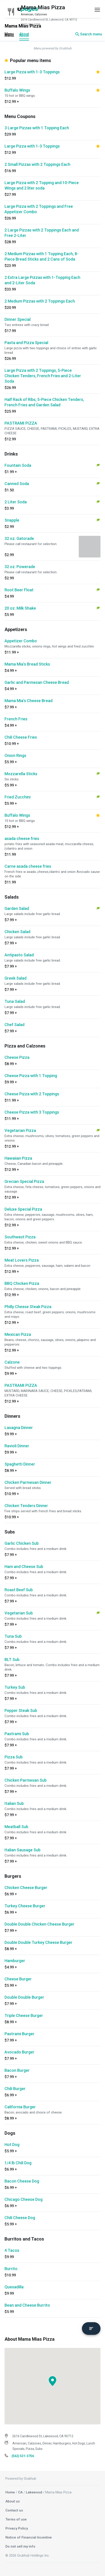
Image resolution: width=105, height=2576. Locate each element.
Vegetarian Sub (19, 1613)
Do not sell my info (20, 2546)
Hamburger (15, 1960)
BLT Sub (12, 1659)
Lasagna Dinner (19, 1427)
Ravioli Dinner (17, 1445)
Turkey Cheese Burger (25, 1905)
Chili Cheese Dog (20, 2217)
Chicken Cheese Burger (26, 1887)
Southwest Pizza (20, 1237)
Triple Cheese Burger (24, 2015)
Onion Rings (15, 755)
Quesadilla (14, 2287)
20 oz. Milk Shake (20, 608)
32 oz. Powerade (20, 566)
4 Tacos (12, 2250)
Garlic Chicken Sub (22, 1543)
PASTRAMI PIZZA (21, 423)
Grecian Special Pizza (24, 1181)
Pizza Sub (14, 1757)
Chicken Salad (17, 931)
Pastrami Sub (17, 1733)
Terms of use (16, 2519)
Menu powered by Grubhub (52, 48)
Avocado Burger (19, 2052)
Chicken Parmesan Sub (26, 1780)
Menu (9, 34)
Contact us (14, 2510)
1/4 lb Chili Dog (18, 2162)
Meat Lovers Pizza (22, 1260)
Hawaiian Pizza (18, 1158)
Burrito (11, 2268)
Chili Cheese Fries (21, 737)
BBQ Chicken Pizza (22, 1283)
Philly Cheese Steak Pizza (28, 1306)
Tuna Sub (13, 1636)
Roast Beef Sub (19, 1589)
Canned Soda (17, 483)
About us (12, 2501)
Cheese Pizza (17, 1057)
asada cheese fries (22, 838)
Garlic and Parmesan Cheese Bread (37, 682)
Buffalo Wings (17, 90)
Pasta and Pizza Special (26, 342)
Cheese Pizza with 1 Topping (31, 1075)
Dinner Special (18, 319)
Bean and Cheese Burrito (27, 2305)
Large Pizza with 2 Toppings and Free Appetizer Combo (39, 209)
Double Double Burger (24, 1997)
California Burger (20, 2106)
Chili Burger (15, 2088)
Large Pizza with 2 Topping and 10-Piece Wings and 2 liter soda (42, 185)
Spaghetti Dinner (20, 1464)
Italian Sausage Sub (23, 1850)
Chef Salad (14, 1024)
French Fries (16, 719)
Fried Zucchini (18, 797)
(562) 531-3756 (30, 24)
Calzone (12, 1362)
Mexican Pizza (18, 1334)
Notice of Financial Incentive (28, 2537)
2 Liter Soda (16, 501)
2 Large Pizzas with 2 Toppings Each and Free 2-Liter (42, 233)
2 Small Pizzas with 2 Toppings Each (37, 164)
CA (20, 2492)
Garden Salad (17, 908)
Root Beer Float (19, 589)
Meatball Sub (16, 1826)
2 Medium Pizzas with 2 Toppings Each (40, 301)
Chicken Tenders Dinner (26, 1505)
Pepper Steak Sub (21, 1710)
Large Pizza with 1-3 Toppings (32, 71)
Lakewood (34, 2492)
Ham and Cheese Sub (24, 1566)
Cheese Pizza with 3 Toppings (32, 1112)
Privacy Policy (16, 2528)
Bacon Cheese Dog (22, 2181)
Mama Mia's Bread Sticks (27, 664)
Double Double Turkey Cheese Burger (38, 1942)
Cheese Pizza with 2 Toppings (32, 1093)
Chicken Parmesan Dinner (28, 1482)
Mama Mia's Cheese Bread (28, 700)
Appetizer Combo (21, 640)
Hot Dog (12, 2144)
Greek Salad (15, 978)
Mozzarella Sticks (21, 773)
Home (10, 2492)
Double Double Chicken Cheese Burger (39, 1924)
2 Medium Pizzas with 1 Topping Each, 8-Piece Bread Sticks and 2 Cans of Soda (42, 256)
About (24, 34)
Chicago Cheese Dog (24, 2199)
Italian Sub (14, 1803)
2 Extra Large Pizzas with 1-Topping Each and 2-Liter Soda (42, 280)
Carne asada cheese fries (28, 866)
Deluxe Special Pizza (23, 1209)
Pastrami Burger (19, 2033)
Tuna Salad (15, 1001)
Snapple (12, 520)
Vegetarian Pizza (20, 1130)
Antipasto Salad (19, 955)
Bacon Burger (17, 2070)
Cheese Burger (18, 1979)
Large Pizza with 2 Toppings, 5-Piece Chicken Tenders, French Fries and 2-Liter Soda (43, 376)
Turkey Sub (15, 1687)
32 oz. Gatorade (19, 538)
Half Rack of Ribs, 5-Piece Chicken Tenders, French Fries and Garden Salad (44, 402)
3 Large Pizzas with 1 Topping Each (37, 127)
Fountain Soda (18, 465)
